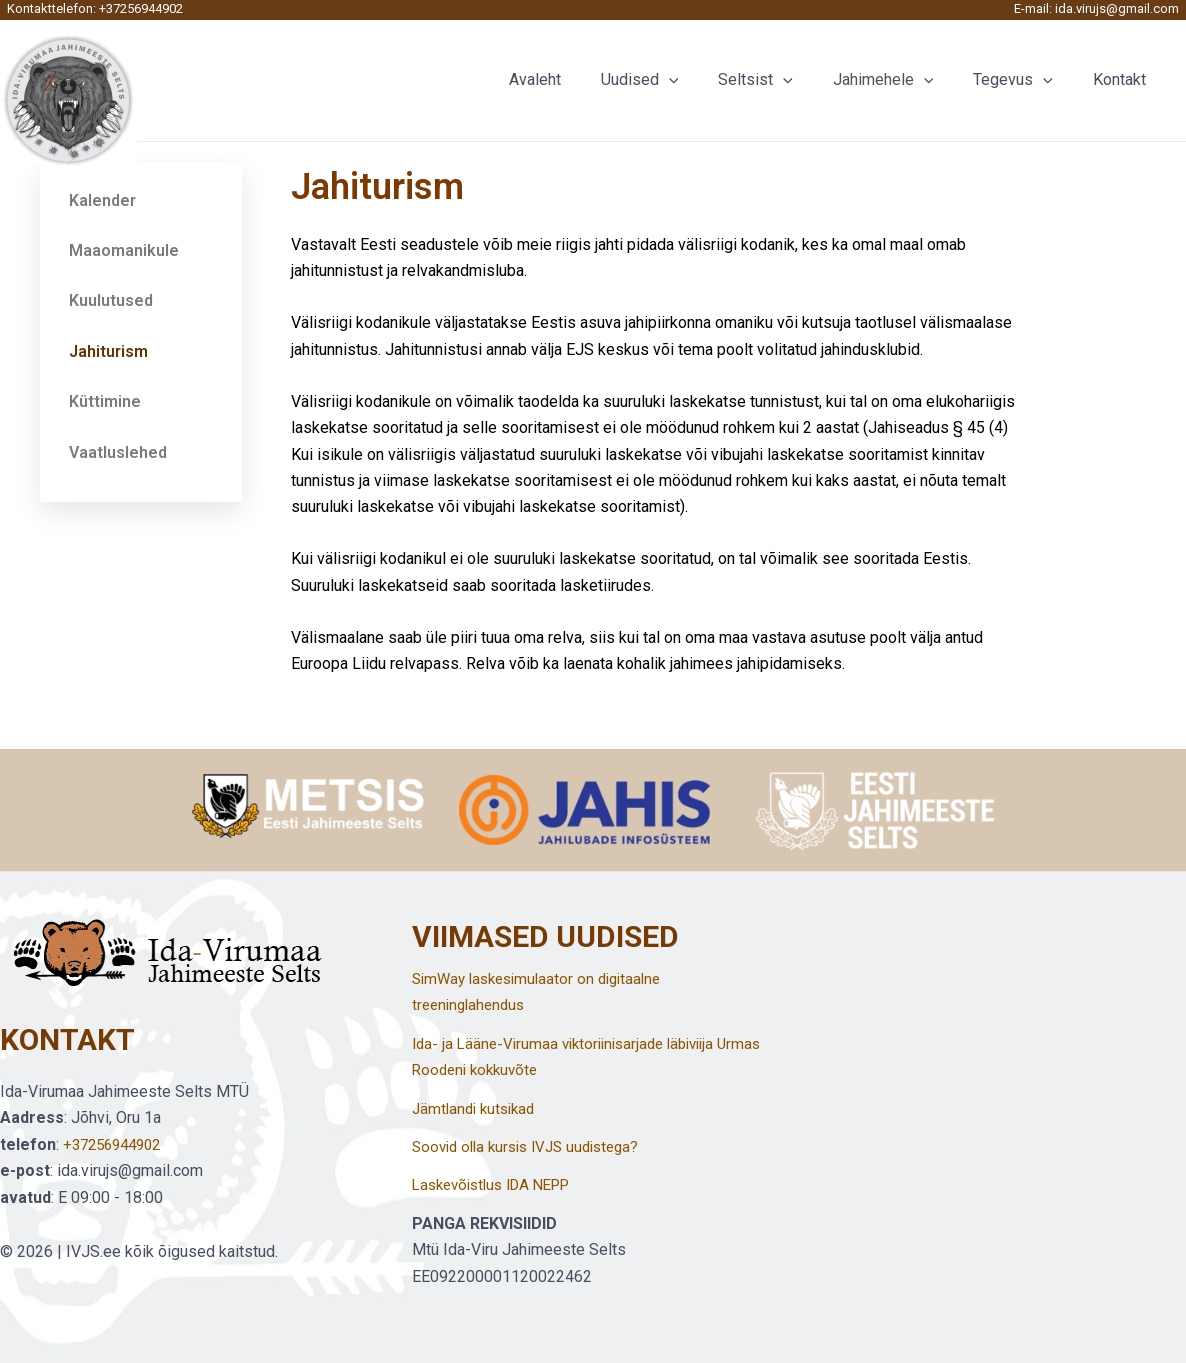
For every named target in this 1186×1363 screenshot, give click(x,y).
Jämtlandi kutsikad (477, 1108)
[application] (705, 80)
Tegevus (1025, 80)
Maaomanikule (124, 250)
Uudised (676, 80)
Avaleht (579, 79)
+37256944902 (141, 8)
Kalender (102, 200)
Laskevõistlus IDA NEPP (499, 1184)
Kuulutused (111, 300)
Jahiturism (108, 351)
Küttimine (105, 401)
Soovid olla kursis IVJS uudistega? (534, 1146)
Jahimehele (903, 80)
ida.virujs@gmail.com (1117, 8)
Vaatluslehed (118, 452)
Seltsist (783, 80)
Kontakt (1123, 79)
